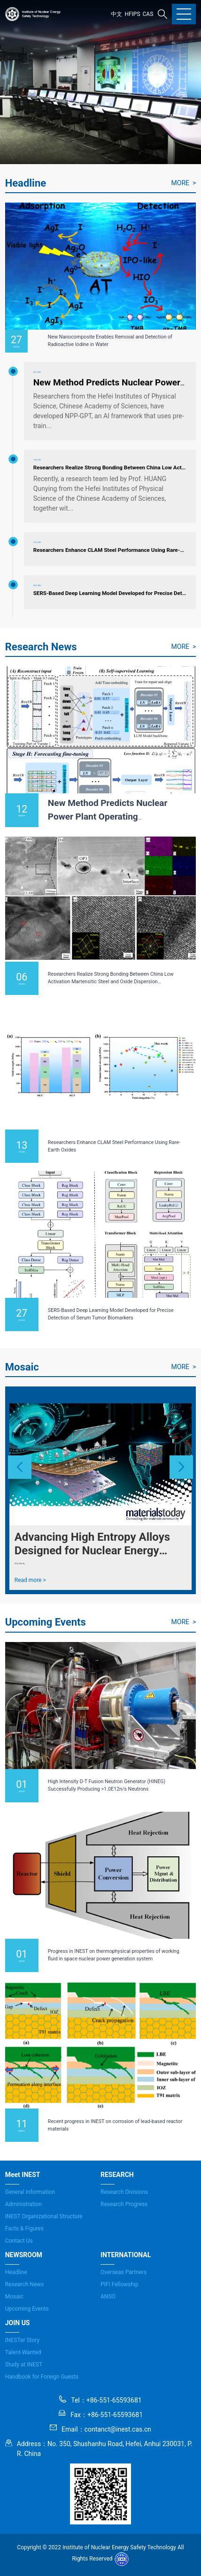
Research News (24, 2284)
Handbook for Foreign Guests (41, 2376)
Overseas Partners (123, 2272)
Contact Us (19, 2240)
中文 (116, 14)
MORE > (183, 183)
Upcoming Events (27, 2308)
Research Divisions (124, 2192)
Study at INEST (23, 2364)
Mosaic (14, 2296)
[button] (19, 1467)
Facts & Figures (24, 2228)
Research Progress (123, 2204)
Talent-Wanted (23, 2352)
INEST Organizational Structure (44, 2216)
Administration (23, 2204)
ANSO (108, 2296)
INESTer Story (22, 2340)
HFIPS (132, 14)
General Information (30, 2192)
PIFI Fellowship (119, 2284)
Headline (16, 2272)
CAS (148, 14)
